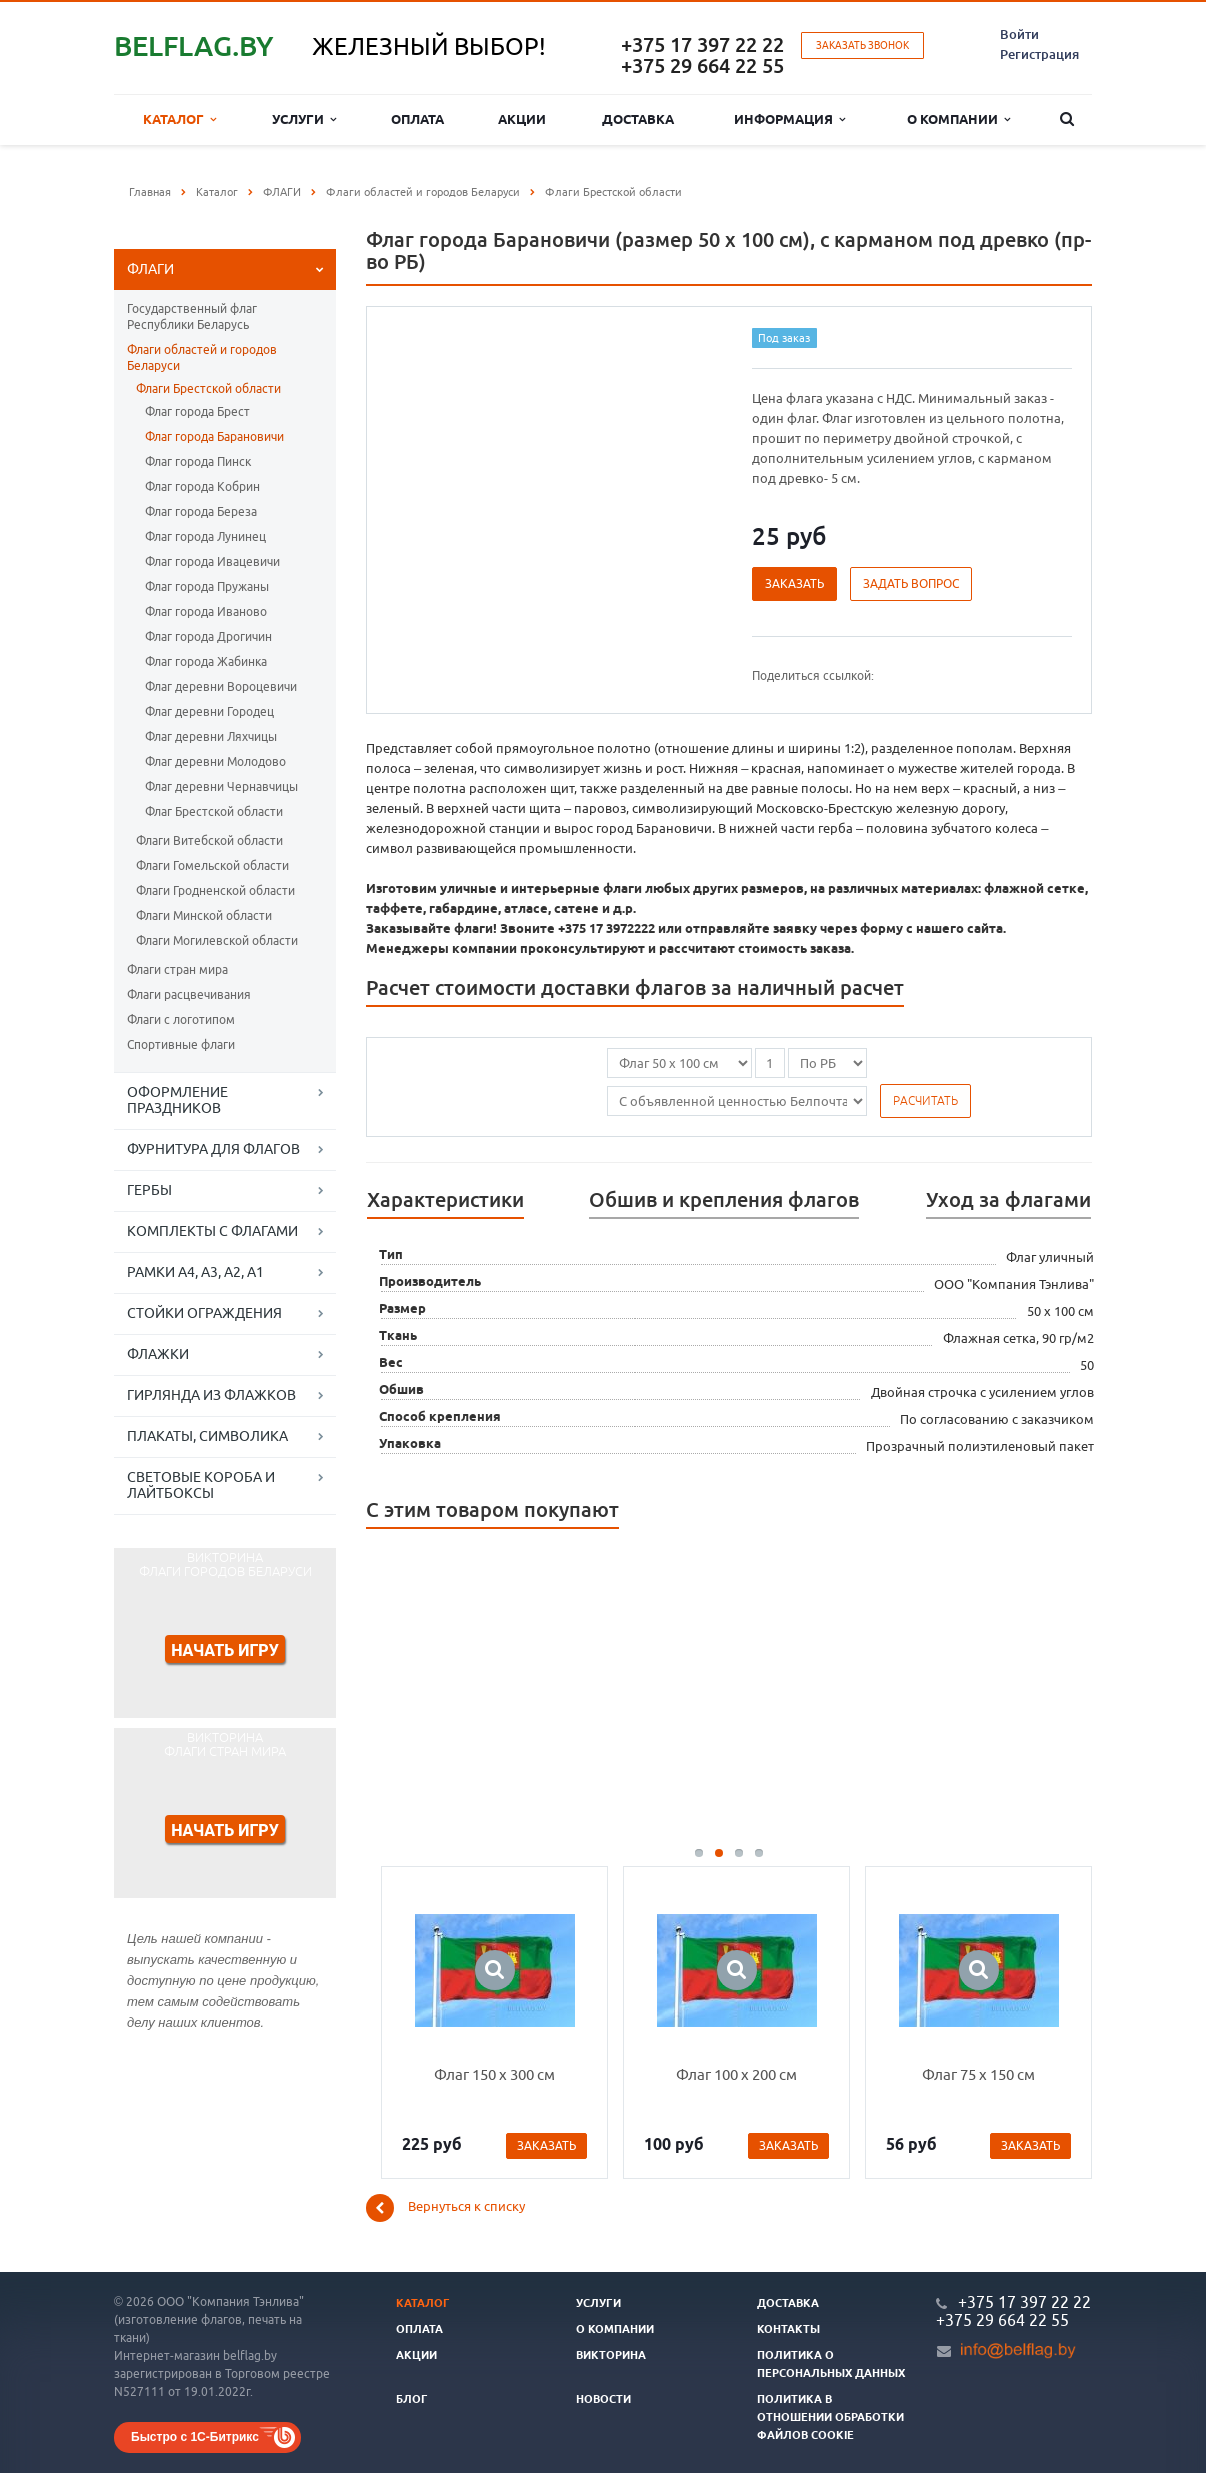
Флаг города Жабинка (206, 661)
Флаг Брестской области (214, 811)
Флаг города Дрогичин (208, 636)
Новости (603, 2399)
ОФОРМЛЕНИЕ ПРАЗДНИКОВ (177, 1100)
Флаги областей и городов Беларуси (202, 357)
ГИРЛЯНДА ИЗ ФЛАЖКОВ (211, 1395)
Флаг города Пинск (198, 461)
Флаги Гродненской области (215, 890)
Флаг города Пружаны (207, 586)
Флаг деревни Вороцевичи (221, 686)
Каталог (179, 119)
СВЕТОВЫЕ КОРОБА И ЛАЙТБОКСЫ (201, 1485)
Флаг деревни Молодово (215, 761)
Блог (412, 2399)
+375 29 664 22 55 (702, 65)
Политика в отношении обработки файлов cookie (830, 2417)
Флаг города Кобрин (202, 486)
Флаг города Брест (197, 411)
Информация (789, 119)
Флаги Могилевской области (217, 940)
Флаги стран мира (177, 969)
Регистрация (1039, 54)
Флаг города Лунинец (205, 536)
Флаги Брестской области (208, 388)
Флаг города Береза (201, 511)
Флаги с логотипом (181, 1019)
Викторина (611, 2355)
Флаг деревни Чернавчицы (221, 786)
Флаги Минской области (204, 915)
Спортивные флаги (181, 1044)
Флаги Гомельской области (212, 865)
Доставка (638, 119)
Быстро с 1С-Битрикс (195, 2437)
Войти (1019, 34)
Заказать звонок (862, 45)
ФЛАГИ (150, 269)
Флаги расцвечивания (189, 994)
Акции (522, 119)
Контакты (788, 2329)
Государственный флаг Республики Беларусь (192, 316)
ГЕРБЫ (149, 1190)
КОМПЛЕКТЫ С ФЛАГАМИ (212, 1231)
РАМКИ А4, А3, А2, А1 (195, 1272)
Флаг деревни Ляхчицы (211, 736)
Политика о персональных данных (831, 2364)
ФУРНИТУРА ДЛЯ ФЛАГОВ (213, 1149)
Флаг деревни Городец (209, 711)
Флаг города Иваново (206, 611)
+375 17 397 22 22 (702, 44)
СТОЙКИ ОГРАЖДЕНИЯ (204, 1313)
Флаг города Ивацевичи (212, 561)
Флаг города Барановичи (214, 436)
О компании (958, 119)
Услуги (304, 119)
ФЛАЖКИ (158, 1354)
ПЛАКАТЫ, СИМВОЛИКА (207, 1436)
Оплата (417, 119)
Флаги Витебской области (209, 840)
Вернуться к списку (445, 2208)
